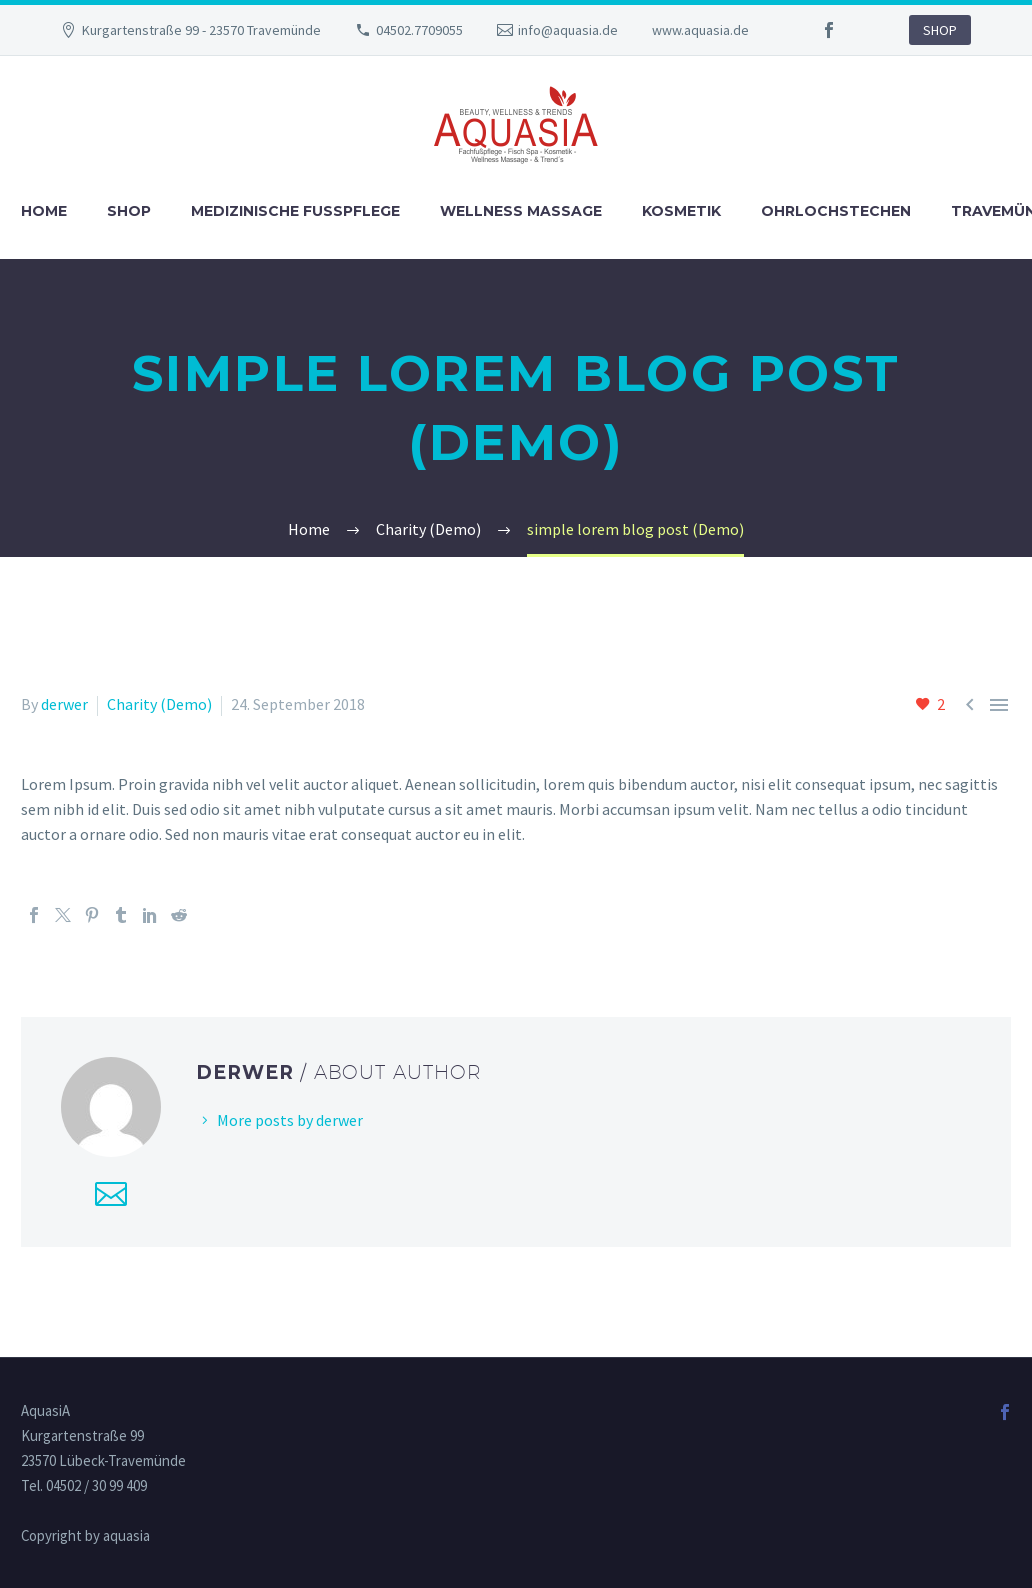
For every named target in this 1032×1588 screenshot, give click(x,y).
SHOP (940, 30)
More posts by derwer (290, 1120)
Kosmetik (681, 211)
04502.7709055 (419, 30)
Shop (129, 211)
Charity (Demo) (159, 704)
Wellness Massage (521, 211)
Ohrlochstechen (836, 211)
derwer (64, 704)
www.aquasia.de (700, 30)
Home (44, 211)
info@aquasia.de (568, 30)
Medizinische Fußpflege (295, 211)
